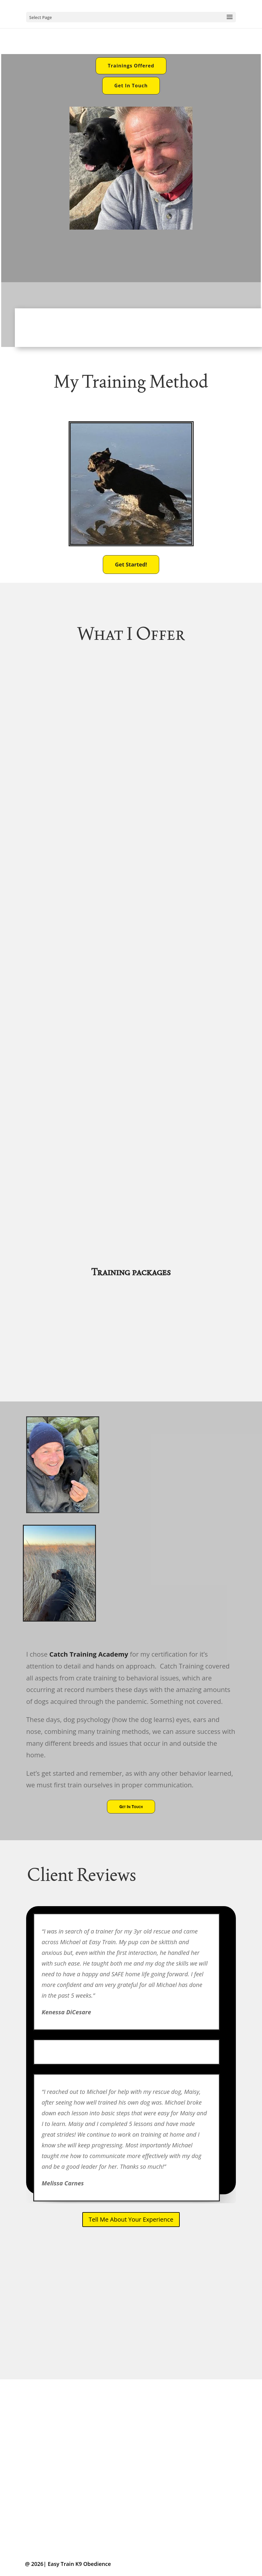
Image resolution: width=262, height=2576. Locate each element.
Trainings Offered (131, 65)
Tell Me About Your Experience (131, 2219)
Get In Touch (131, 85)
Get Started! (131, 564)
